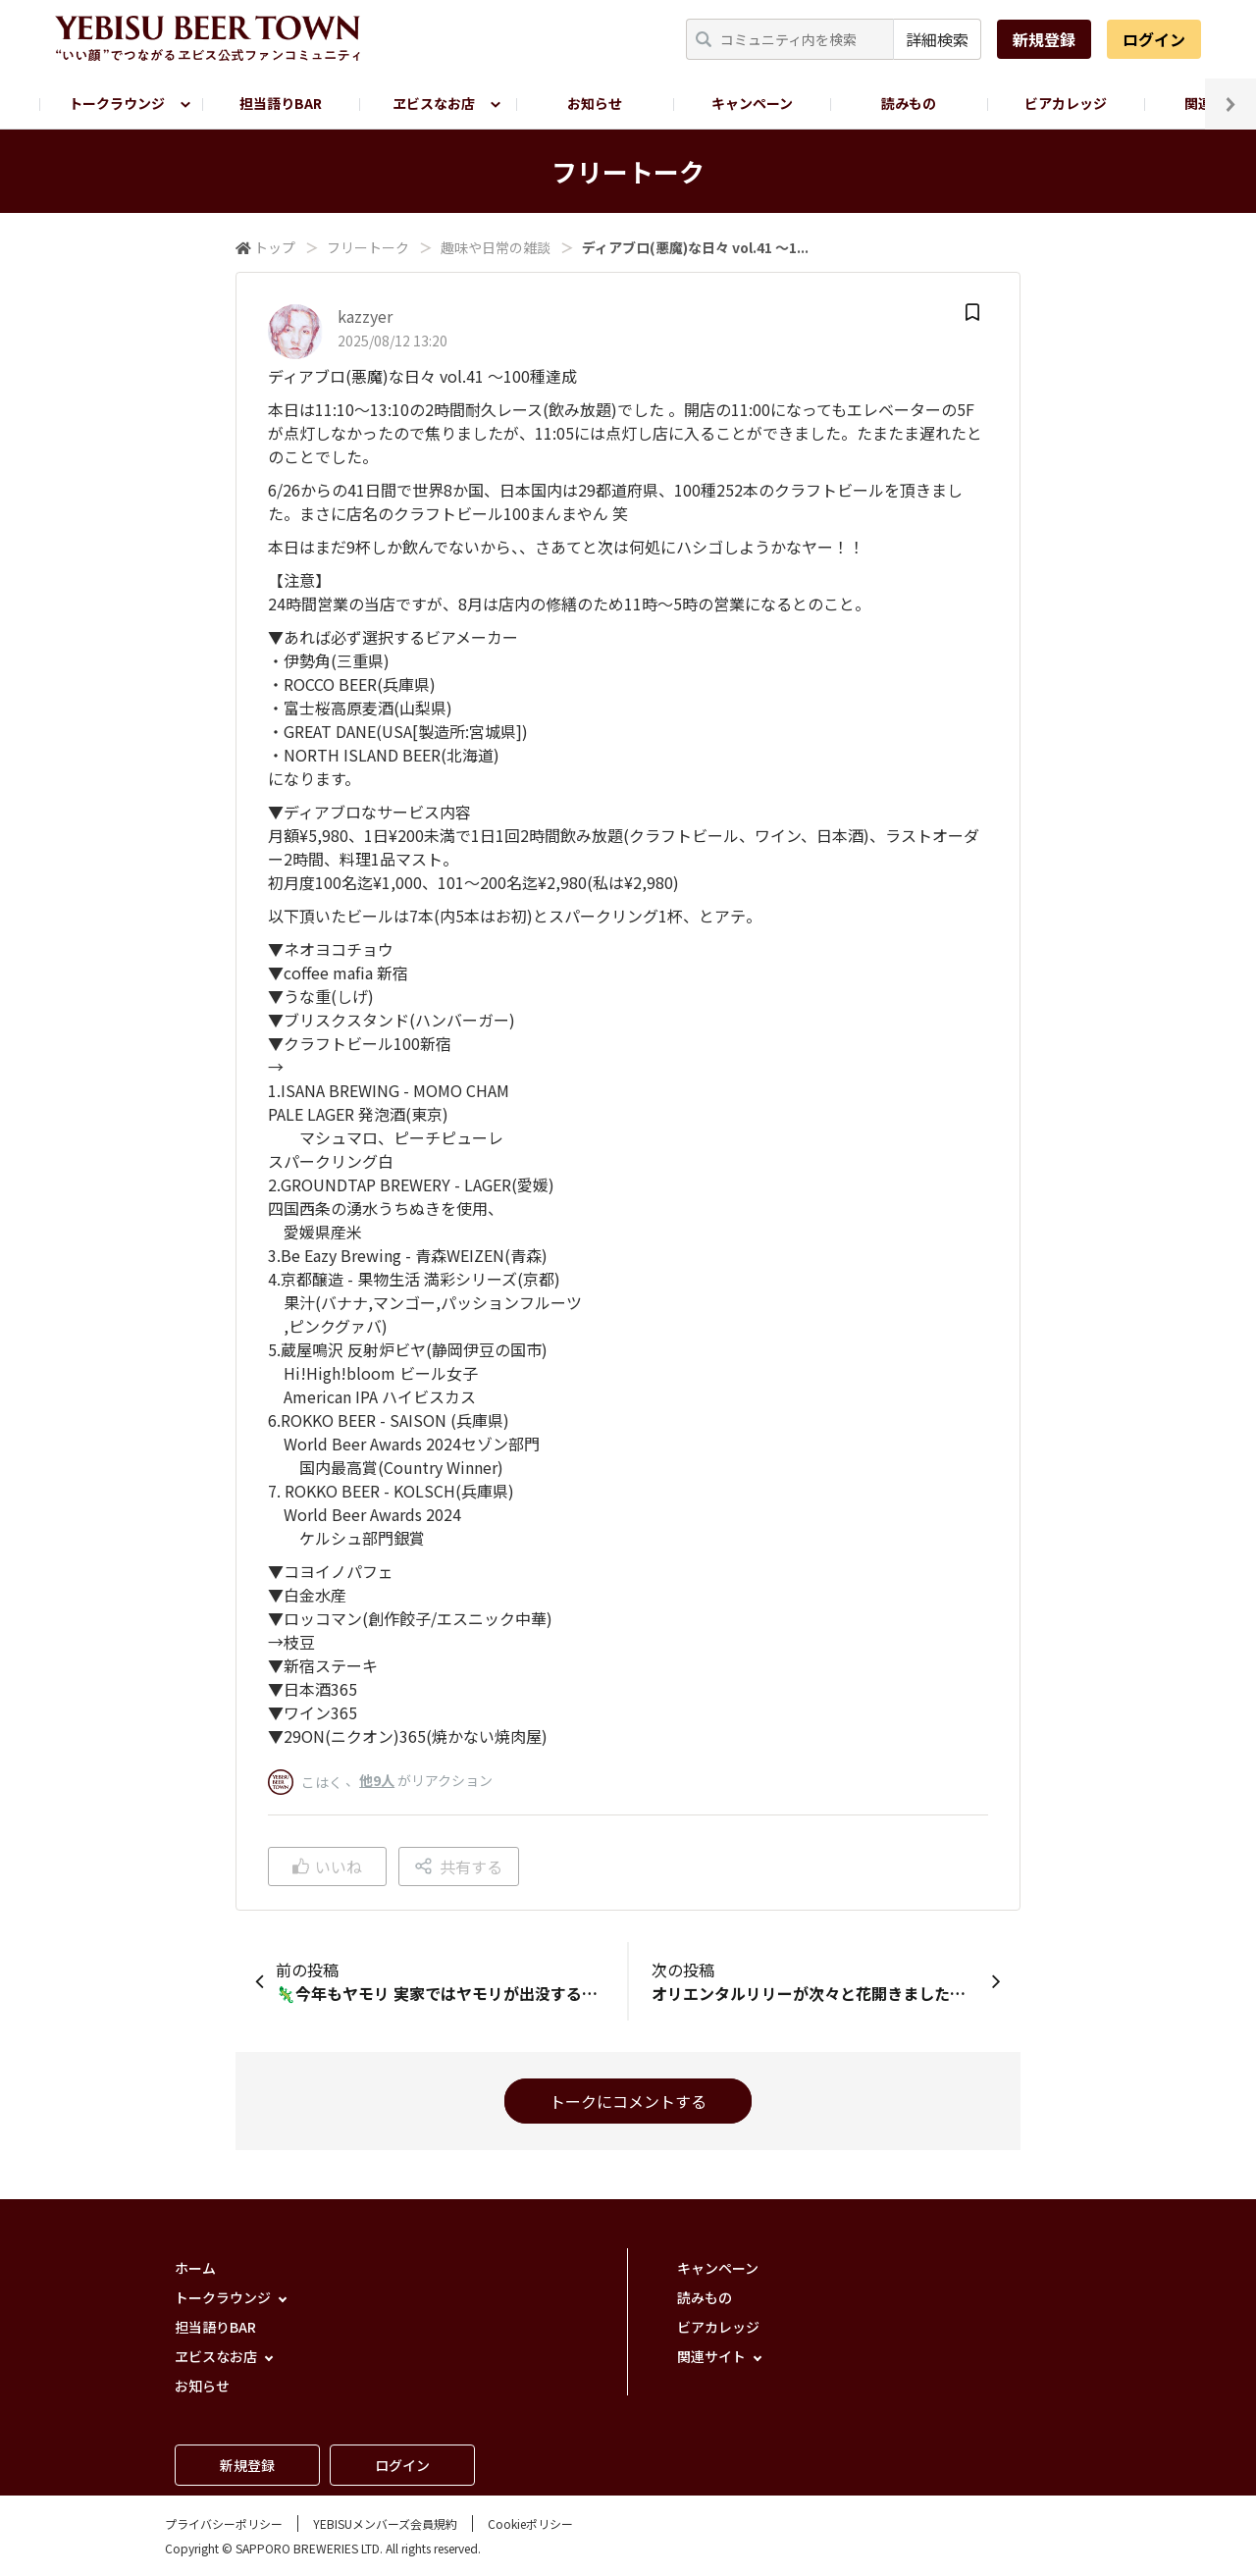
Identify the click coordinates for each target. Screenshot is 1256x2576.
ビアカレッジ (1065, 103)
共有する (458, 1866)
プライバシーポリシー (224, 2523)
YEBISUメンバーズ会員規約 (385, 2523)
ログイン (1154, 39)
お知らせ (594, 103)
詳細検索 (937, 39)
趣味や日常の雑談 (495, 247)
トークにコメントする (628, 2101)
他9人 (376, 1780)
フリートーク (368, 247)
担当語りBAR (280, 103)
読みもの (908, 103)
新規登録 (1044, 39)
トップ (274, 247)
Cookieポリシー (530, 2523)
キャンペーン (752, 103)
